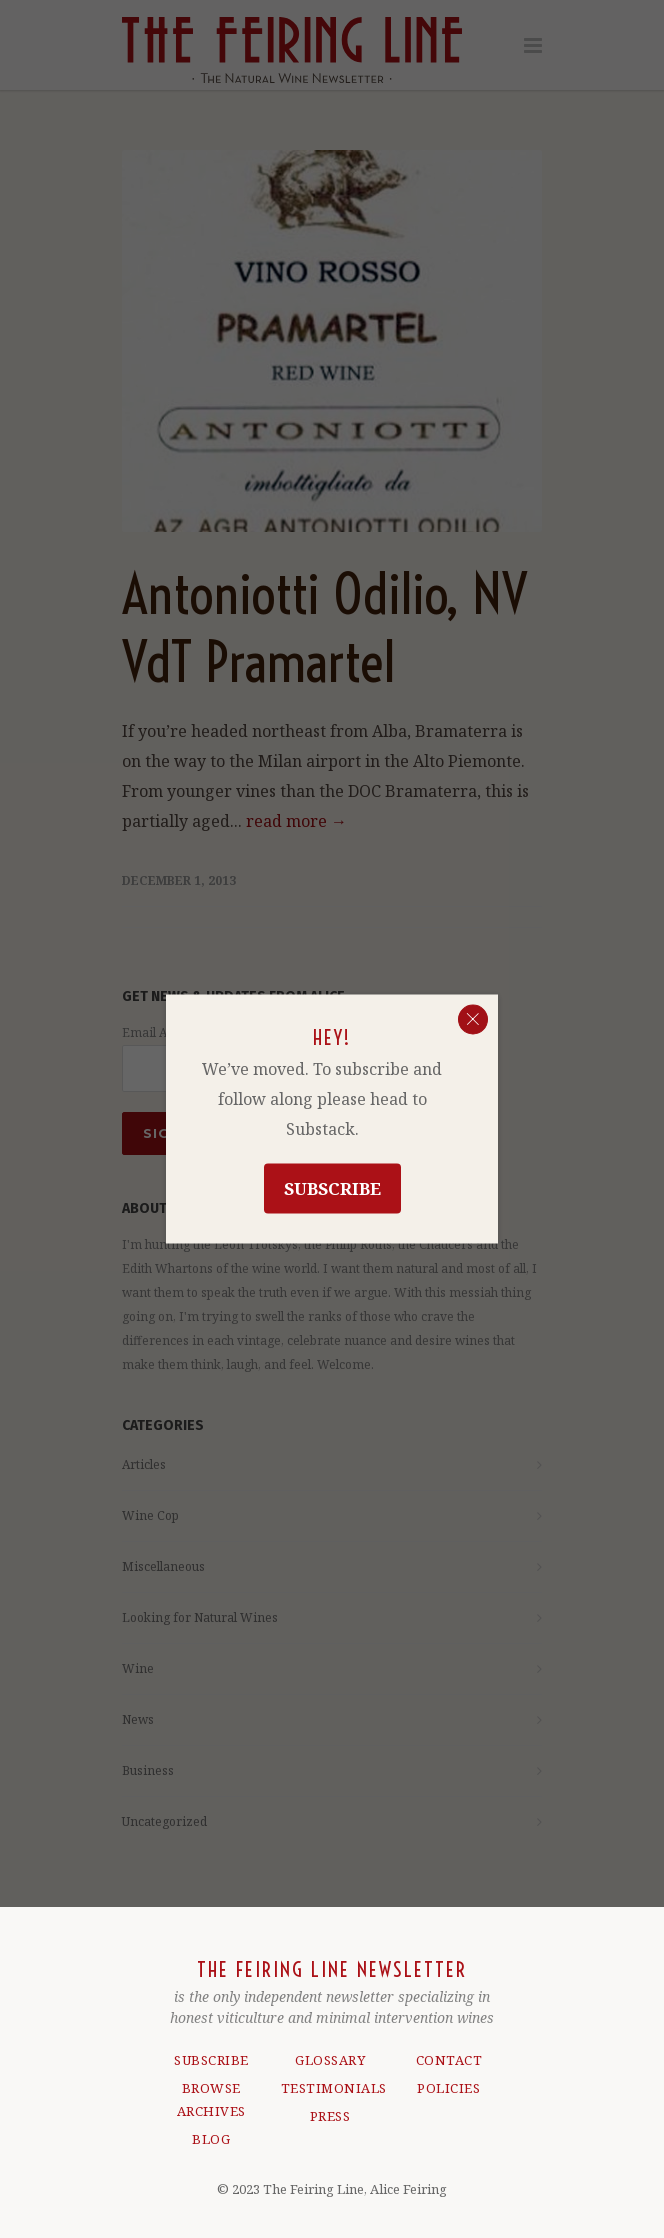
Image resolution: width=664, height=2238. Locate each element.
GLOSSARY (330, 2060)
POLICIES (448, 2088)
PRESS (330, 2116)
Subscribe (332, 1188)
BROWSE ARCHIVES (211, 2099)
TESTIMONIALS (330, 2088)
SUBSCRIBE (211, 2060)
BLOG (211, 2139)
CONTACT (449, 2060)
